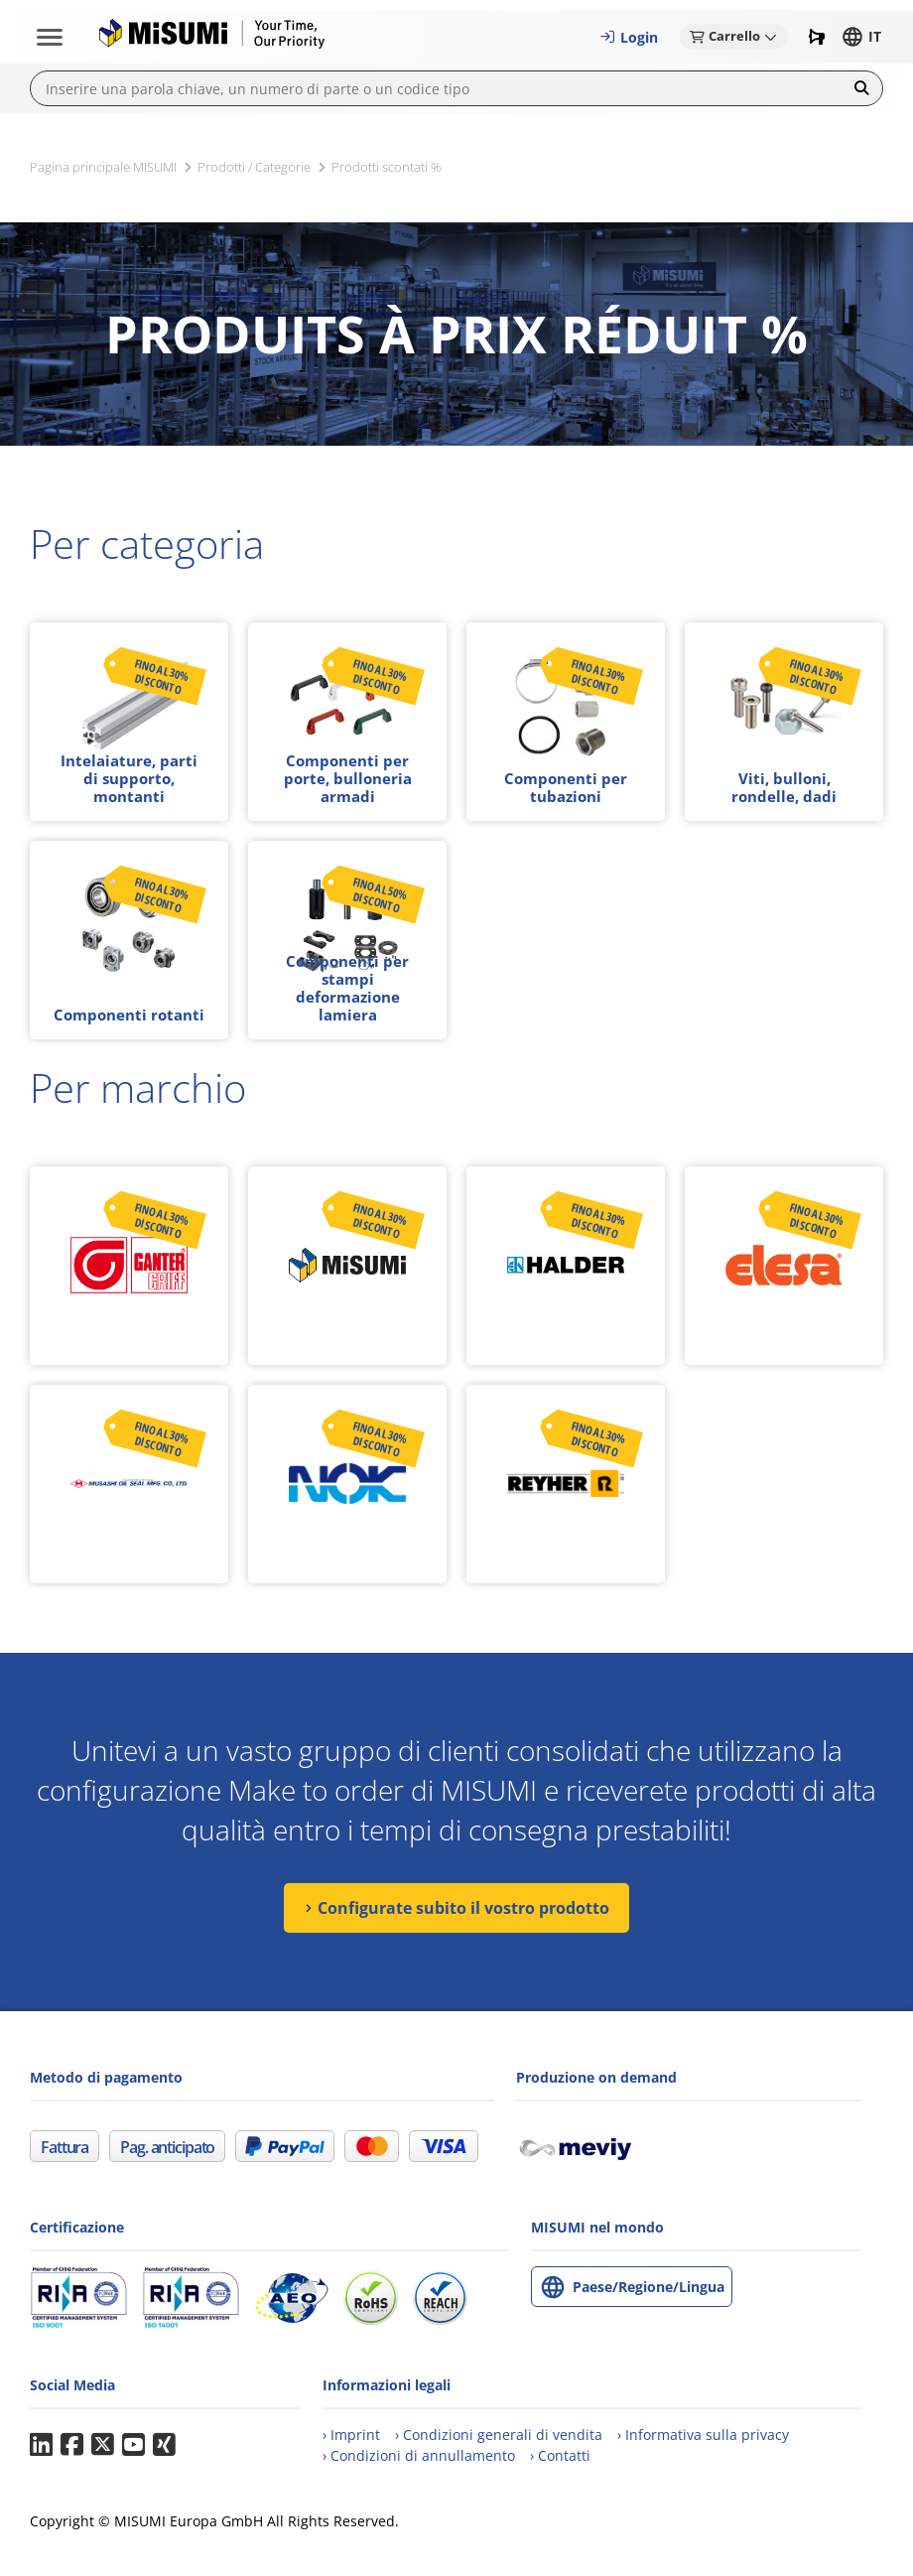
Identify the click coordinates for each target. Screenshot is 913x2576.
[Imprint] (351, 2434)
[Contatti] (560, 2455)
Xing (164, 2445)
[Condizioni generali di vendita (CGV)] (498, 2434)
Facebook (72, 2445)
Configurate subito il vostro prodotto (463, 1908)
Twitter (102, 2445)
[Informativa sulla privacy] (703, 2434)
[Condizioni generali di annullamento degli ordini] (419, 2455)
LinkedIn (41, 2445)
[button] (629, 37)
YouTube (133, 2445)
